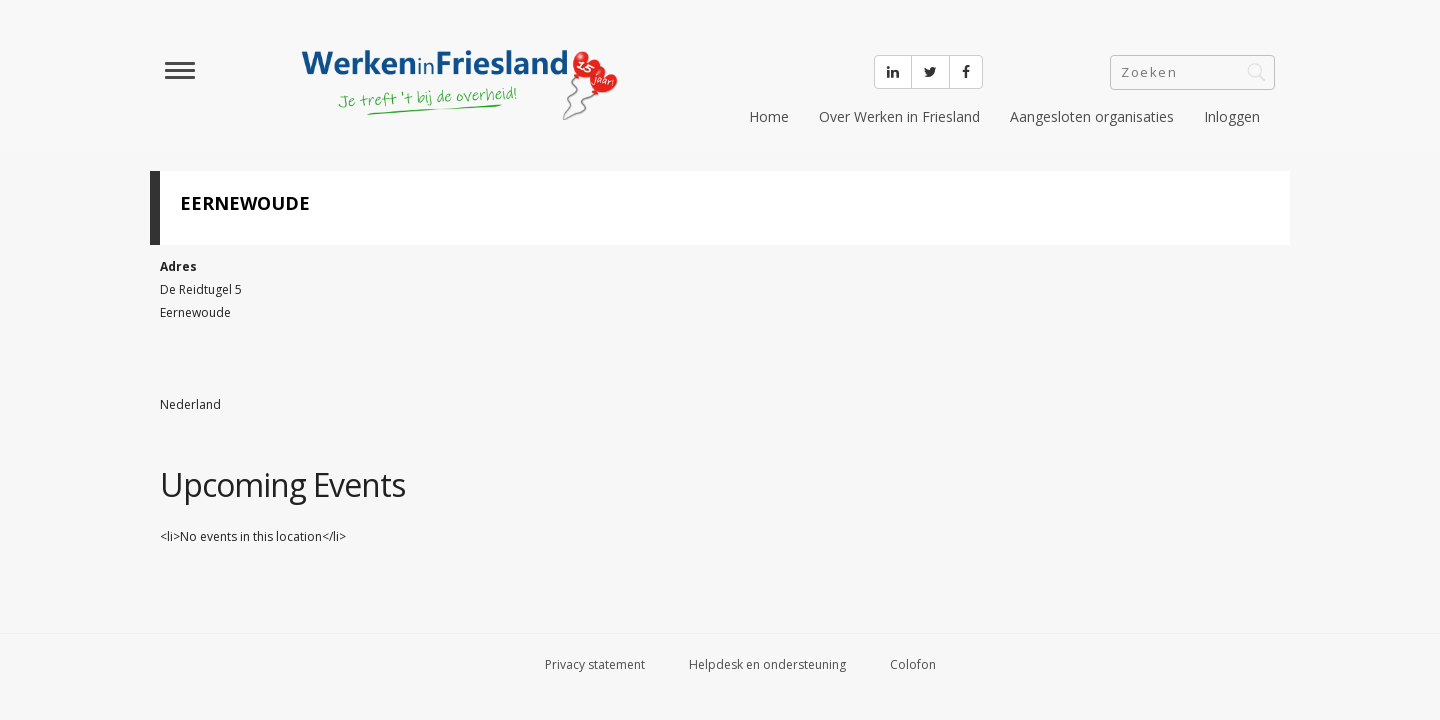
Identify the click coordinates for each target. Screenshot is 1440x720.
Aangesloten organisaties (1092, 116)
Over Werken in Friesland (899, 116)
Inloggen (1232, 116)
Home (769, 116)
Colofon (913, 664)
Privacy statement (595, 664)
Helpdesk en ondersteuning (767, 664)
